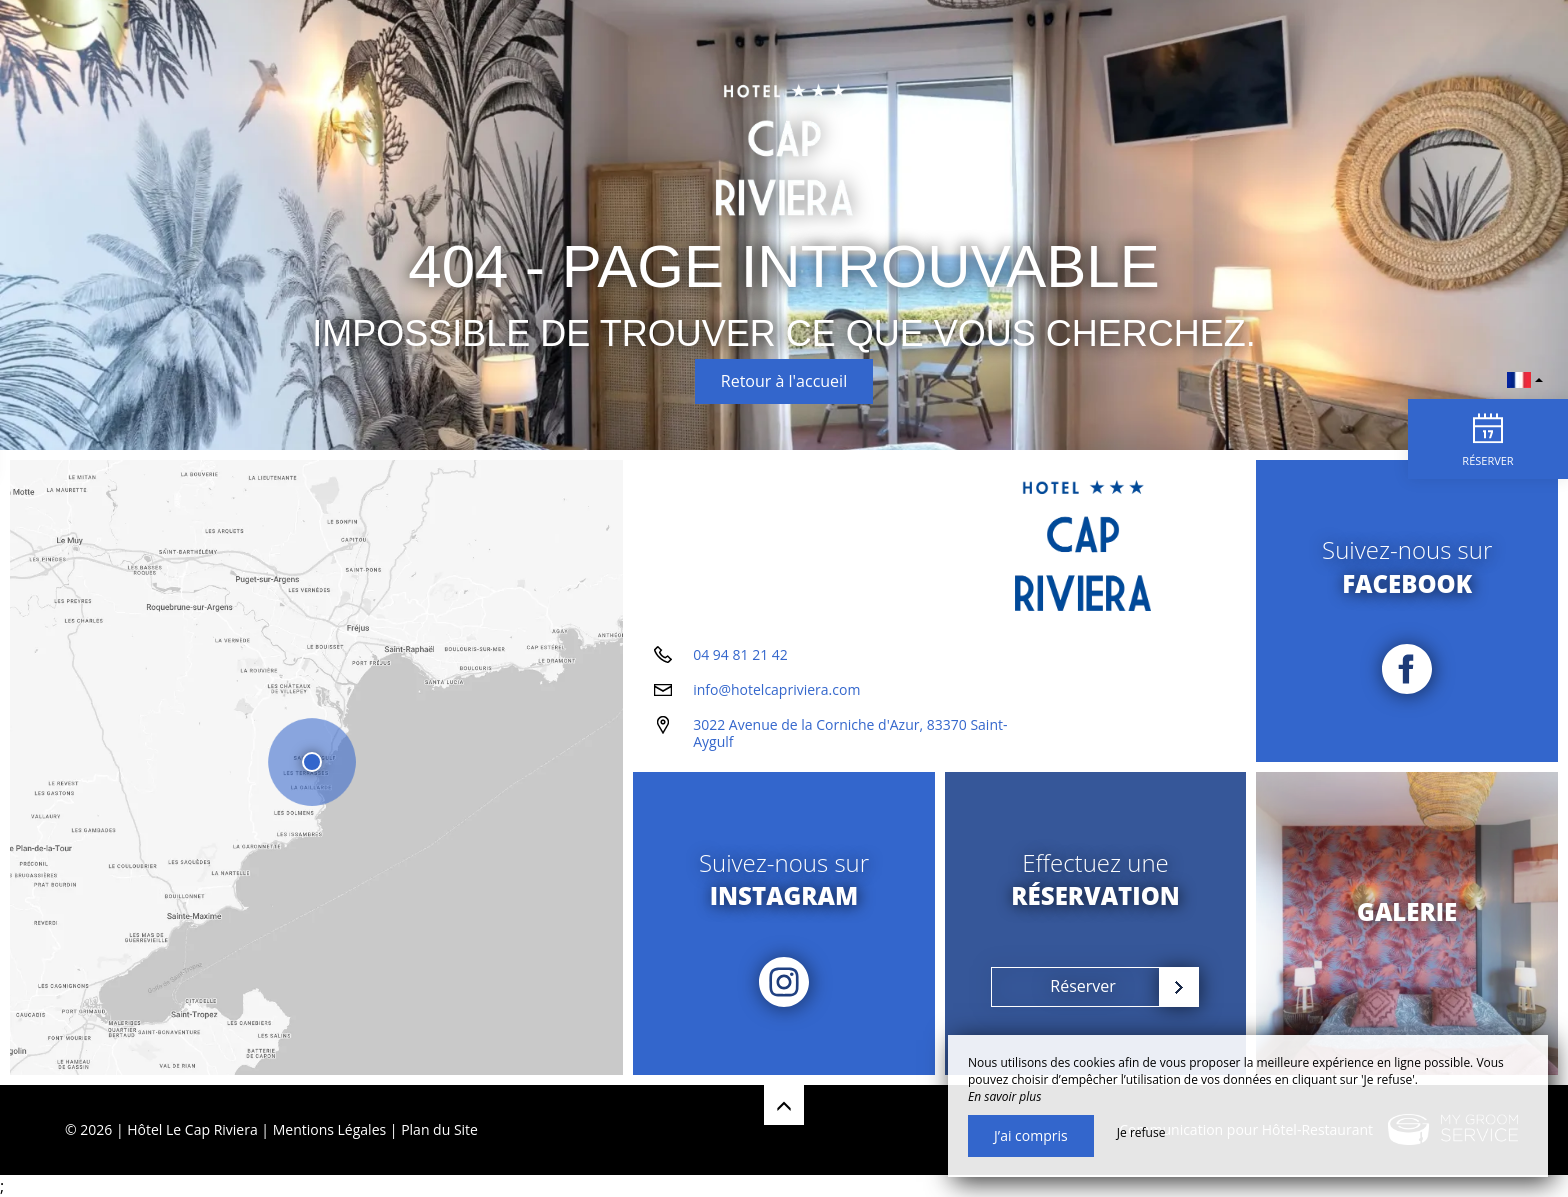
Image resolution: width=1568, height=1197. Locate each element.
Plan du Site (439, 1129)
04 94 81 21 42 (740, 654)
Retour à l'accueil (784, 381)
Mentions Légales (330, 1129)
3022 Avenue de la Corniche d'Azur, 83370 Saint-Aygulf (850, 733)
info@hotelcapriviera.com (776, 689)
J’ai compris (1031, 1135)
